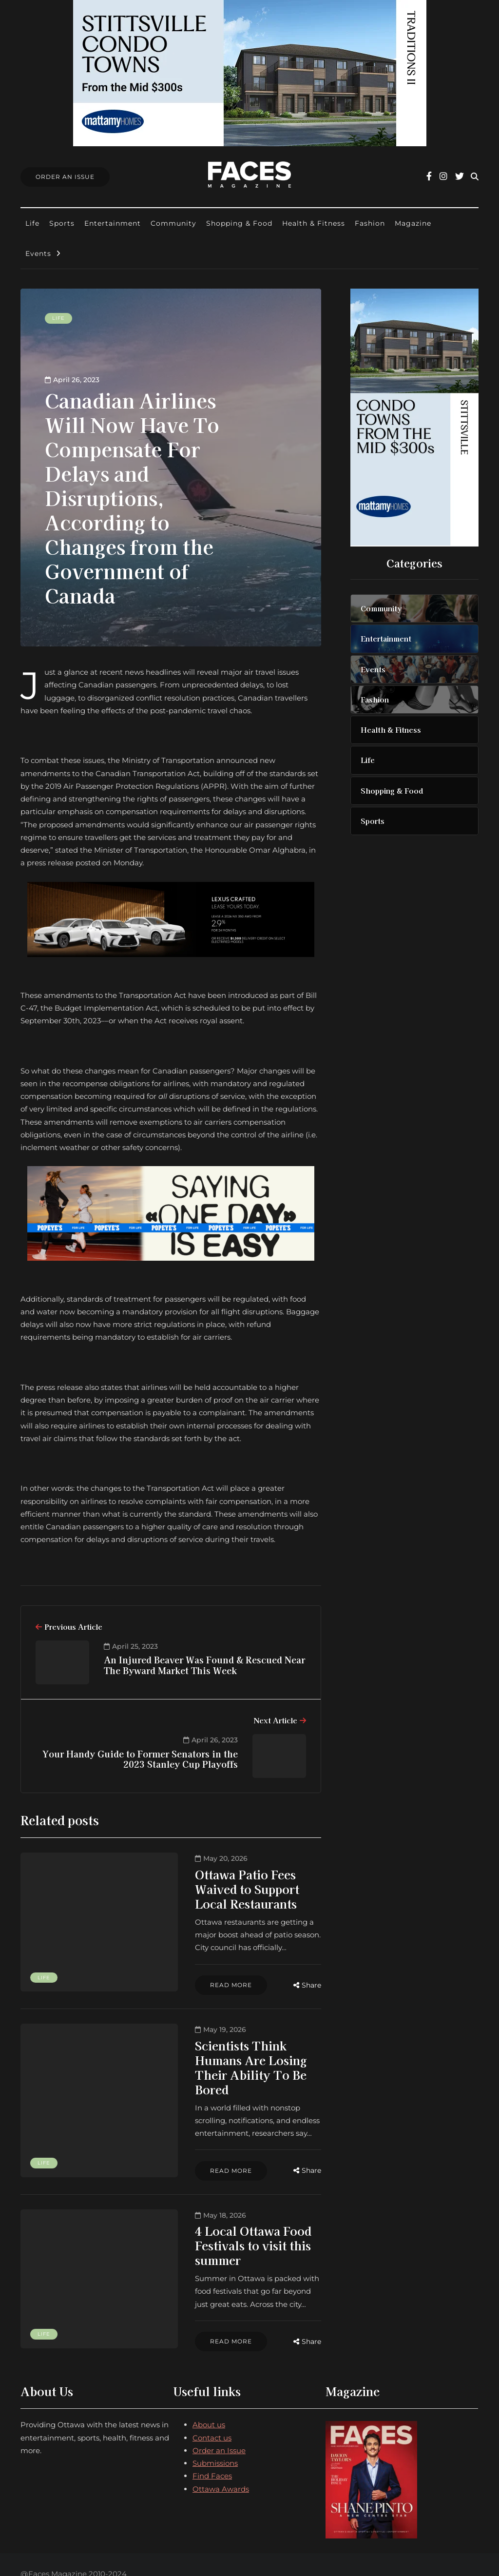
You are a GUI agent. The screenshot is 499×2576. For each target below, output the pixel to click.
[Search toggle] (475, 176)
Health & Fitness (313, 223)
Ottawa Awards (220, 2436)
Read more (178, 1957)
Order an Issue (219, 2397)
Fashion (370, 223)
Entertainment (112, 223)
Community (173, 223)
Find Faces (212, 2423)
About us (208, 2372)
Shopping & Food (239, 223)
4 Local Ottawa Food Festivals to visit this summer (226, 2200)
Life (32, 223)
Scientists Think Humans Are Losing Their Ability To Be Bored (224, 2034)
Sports (62, 223)
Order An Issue (65, 176)
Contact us (211, 2385)
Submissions (215, 2410)
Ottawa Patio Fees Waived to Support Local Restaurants (222, 1881)
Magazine (413, 223)
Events (38, 253)
